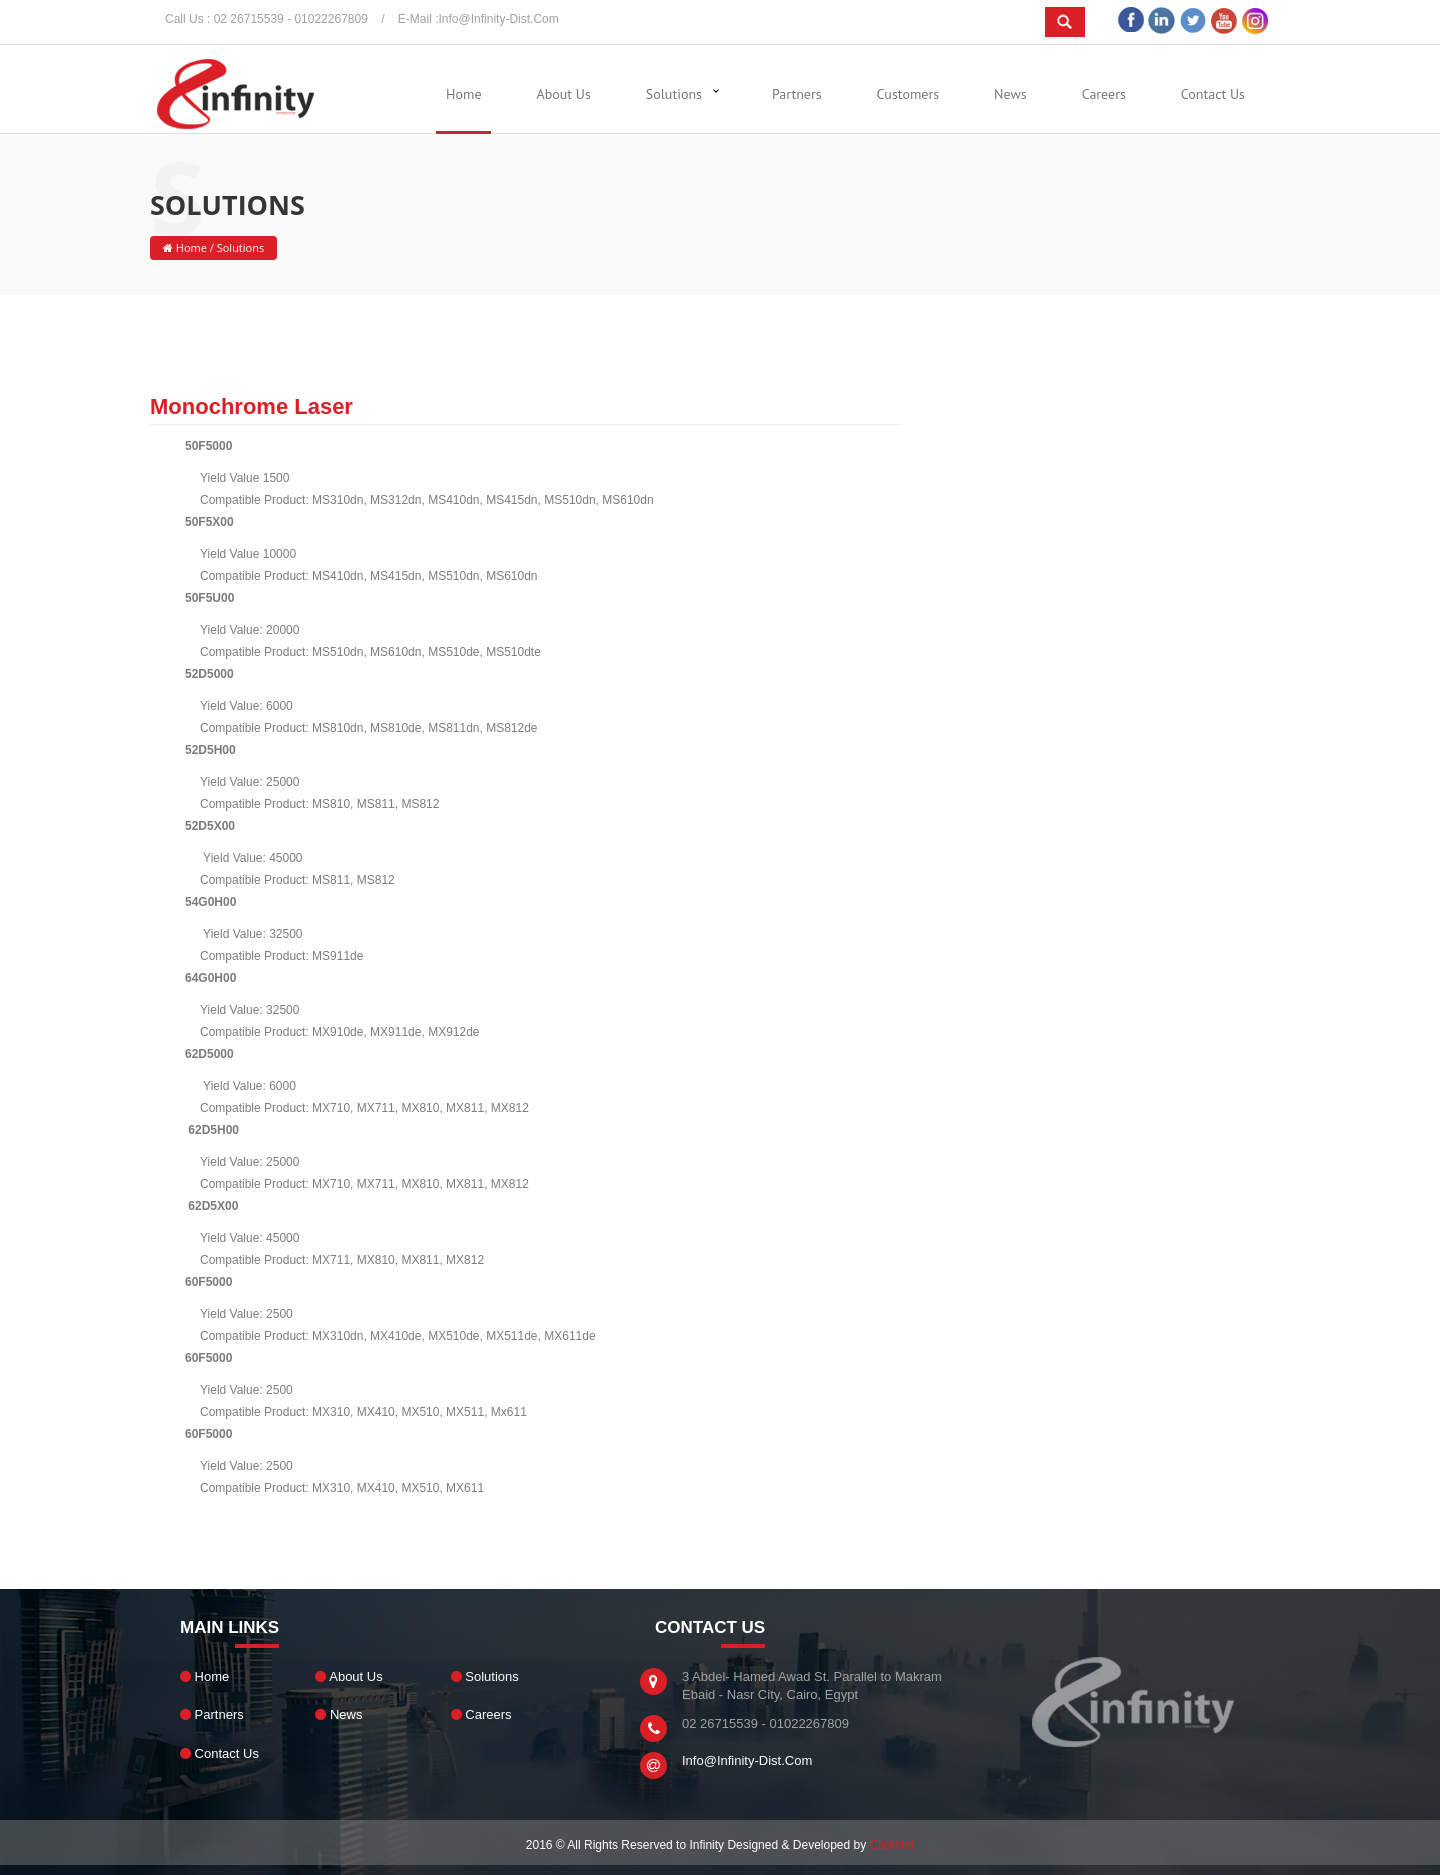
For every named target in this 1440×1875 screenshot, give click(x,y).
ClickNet (892, 1845)
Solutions (674, 94)
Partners (797, 94)
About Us (564, 94)
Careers (1104, 94)
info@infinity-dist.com (499, 19)
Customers (908, 94)
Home (463, 94)
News (1010, 94)
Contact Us (1213, 94)
